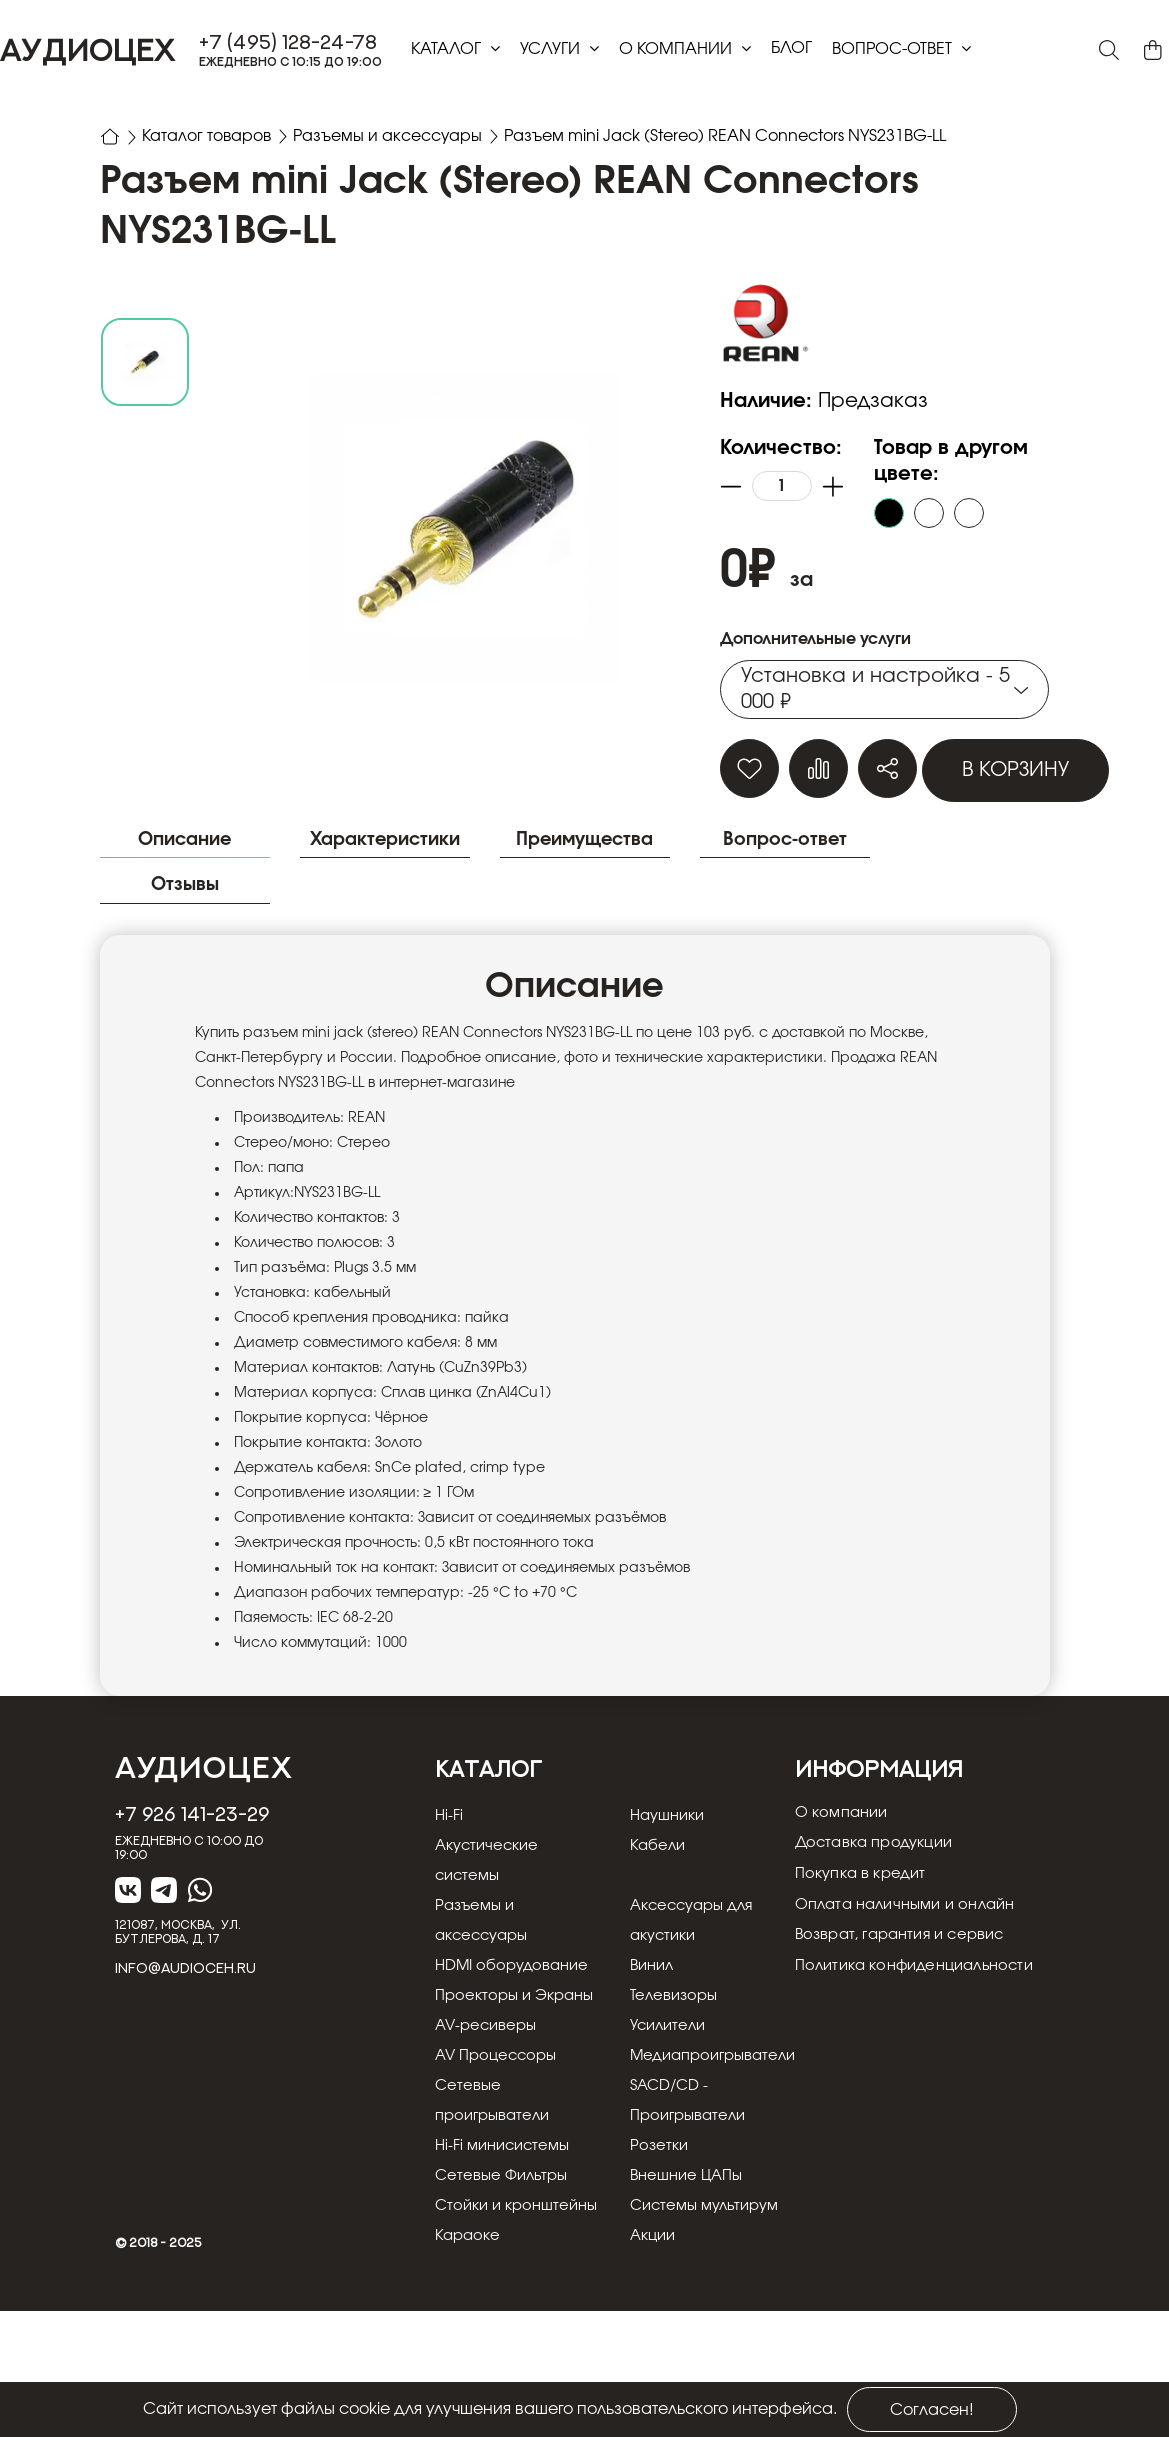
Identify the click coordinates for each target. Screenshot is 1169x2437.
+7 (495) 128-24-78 (288, 42)
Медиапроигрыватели (705, 2152)
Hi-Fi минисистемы (507, 2242)
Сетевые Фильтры (505, 2272)
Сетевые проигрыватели (497, 2197)
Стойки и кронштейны (484, 2317)
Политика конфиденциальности (924, 2032)
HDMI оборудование (495, 2017)
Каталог (448, 49)
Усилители (656, 2122)
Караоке (469, 2362)
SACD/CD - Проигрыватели (677, 2197)
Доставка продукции (881, 1888)
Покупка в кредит (866, 1924)
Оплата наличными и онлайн (914, 1960)
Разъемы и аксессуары (390, 136)
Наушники (656, 1852)
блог (791, 48)
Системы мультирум (695, 2302)
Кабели (644, 1882)
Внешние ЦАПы (675, 2272)
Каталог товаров (207, 136)
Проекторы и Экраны (486, 2077)
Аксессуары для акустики (682, 1957)
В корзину (1015, 770)
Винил (639, 2002)
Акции (640, 2362)
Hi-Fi (450, 1852)
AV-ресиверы (489, 2122)
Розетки (645, 2242)
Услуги (552, 49)
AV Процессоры (500, 2152)
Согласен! (932, 2410)
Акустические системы (490, 1897)
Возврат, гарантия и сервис (908, 1996)
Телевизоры (662, 2062)
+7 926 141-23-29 (191, 1851)
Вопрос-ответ (894, 49)
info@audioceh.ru (185, 2005)
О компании (677, 49)
